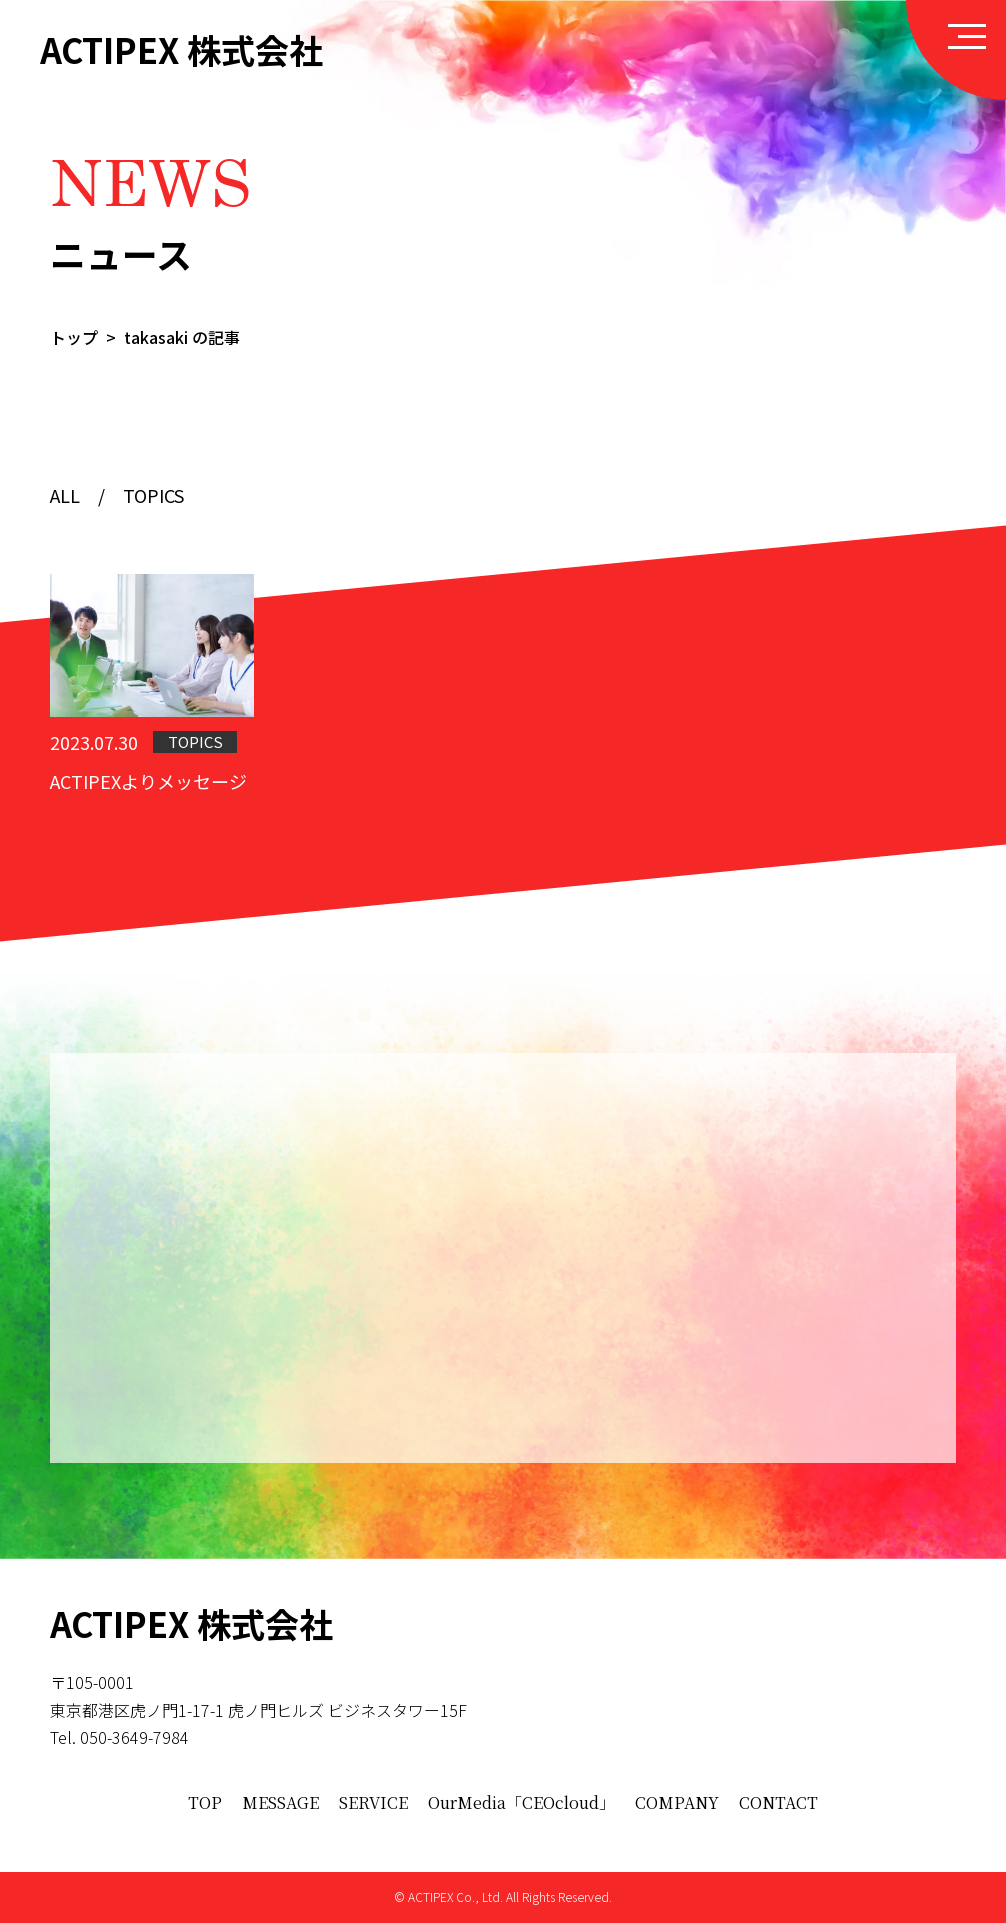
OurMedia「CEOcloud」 (521, 1802)
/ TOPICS (132, 499)
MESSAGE (280, 1802)
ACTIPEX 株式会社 (181, 50)
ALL (65, 499)
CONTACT (778, 1802)
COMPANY (677, 1802)
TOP (205, 1802)
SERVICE (373, 1802)
